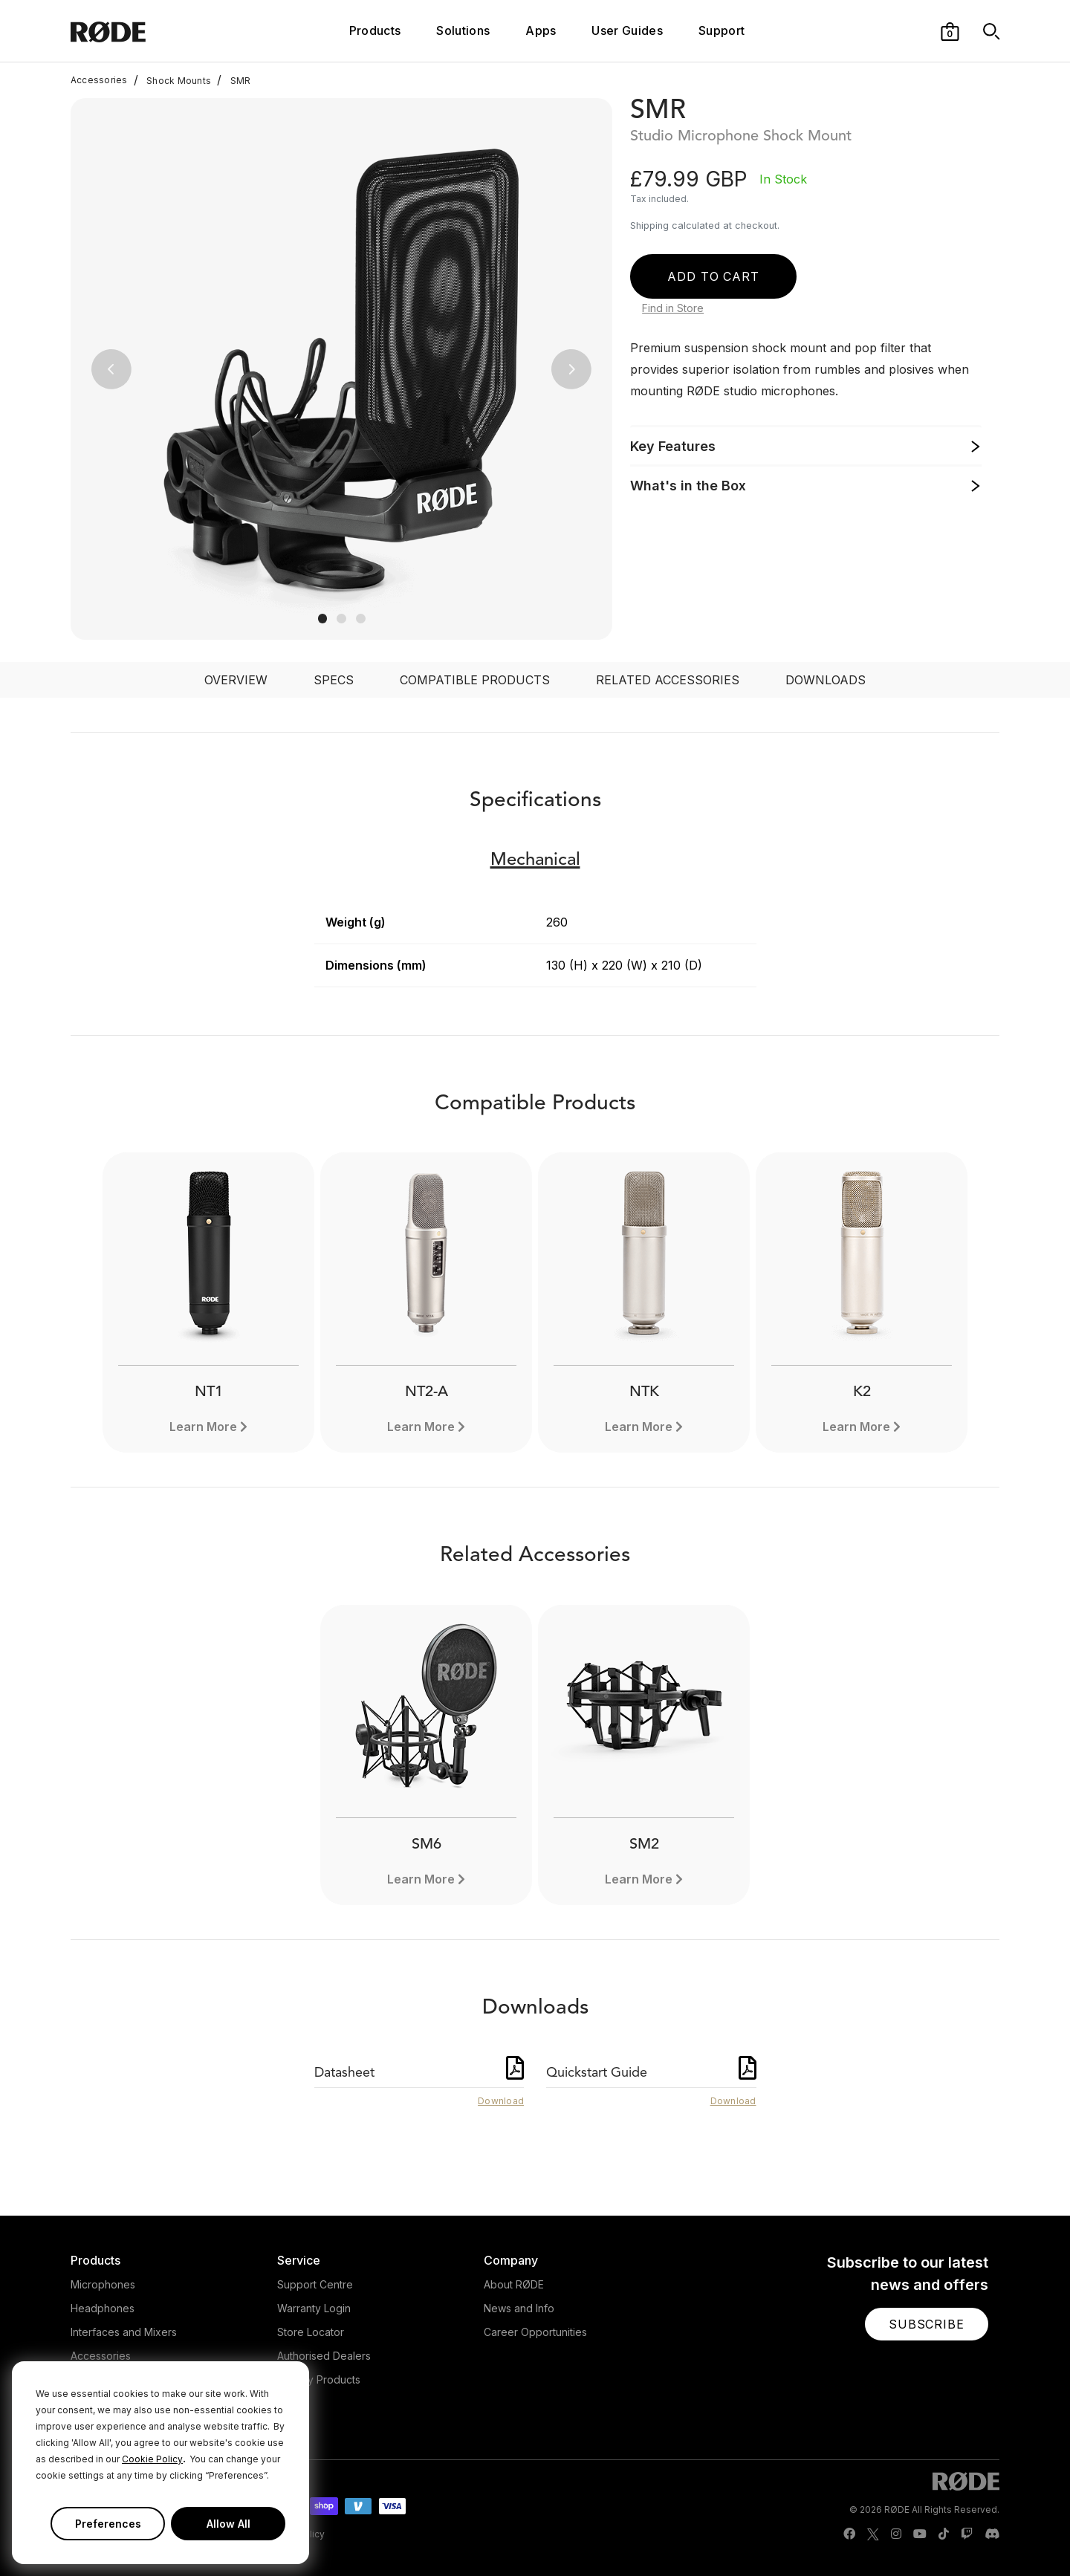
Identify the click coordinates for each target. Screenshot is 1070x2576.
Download (501, 2100)
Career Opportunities (535, 2332)
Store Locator (310, 2332)
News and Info (519, 2308)
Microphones (103, 2284)
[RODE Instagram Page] (896, 2534)
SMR (233, 80)
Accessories (99, 80)
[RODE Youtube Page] (920, 2534)
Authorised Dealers (324, 2355)
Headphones (102, 2308)
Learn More (203, 1426)
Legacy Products (318, 2379)
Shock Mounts (172, 80)
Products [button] (375, 30)
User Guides (627, 30)
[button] (950, 30)
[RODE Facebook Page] (849, 2534)
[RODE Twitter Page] (873, 2534)
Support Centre (315, 2284)
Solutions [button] (463, 30)
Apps (540, 30)
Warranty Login (314, 2308)
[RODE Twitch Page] (967, 2534)
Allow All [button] (228, 2523)
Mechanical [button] (535, 860)
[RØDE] (148, 30)
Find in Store (673, 308)
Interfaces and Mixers (124, 2332)
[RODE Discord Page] (992, 2534)
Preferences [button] (108, 2523)
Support (721, 30)
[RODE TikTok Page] (943, 2534)
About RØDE (514, 2284)
